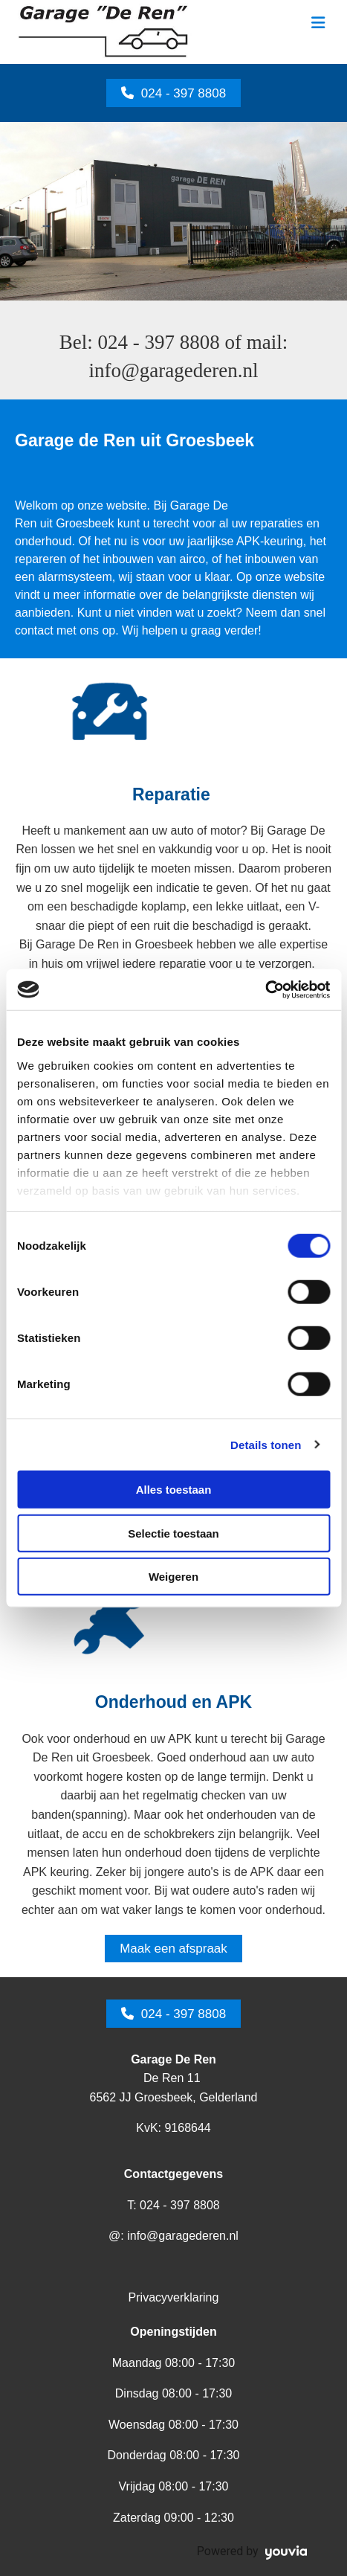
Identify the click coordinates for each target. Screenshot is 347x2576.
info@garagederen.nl (173, 370)
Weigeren (173, 1576)
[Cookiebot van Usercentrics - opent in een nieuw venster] (265, 989)
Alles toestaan (174, 1489)
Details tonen (265, 1444)
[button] (173, 93)
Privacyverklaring (174, 2297)
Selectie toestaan (173, 1532)
